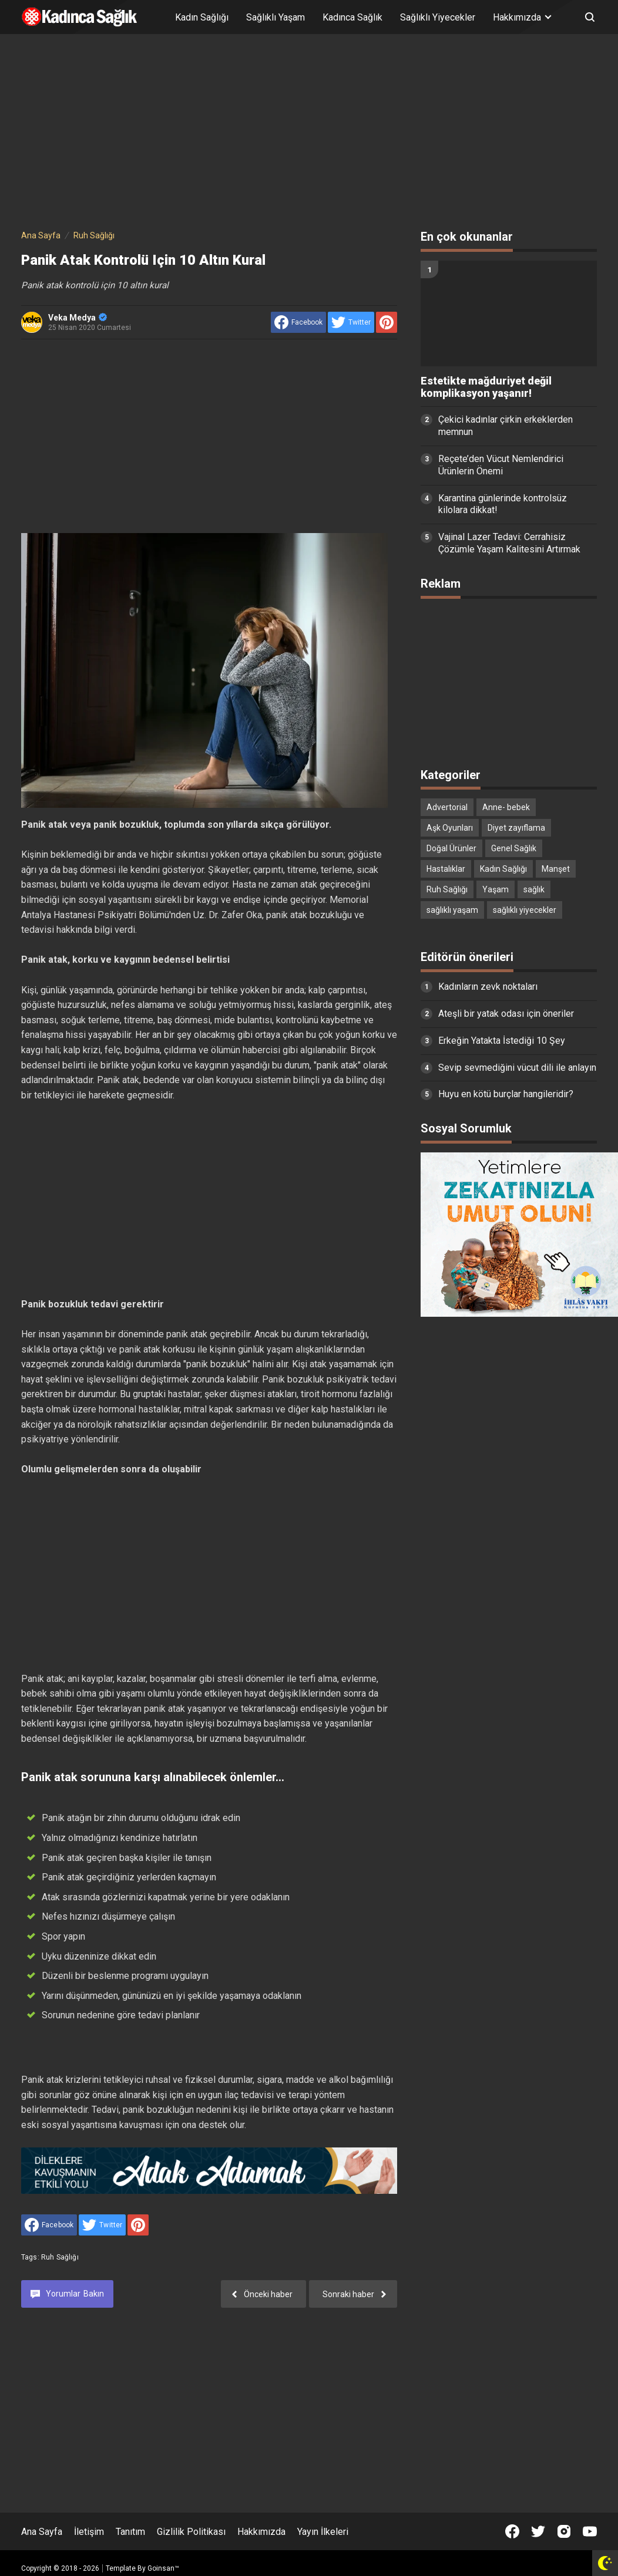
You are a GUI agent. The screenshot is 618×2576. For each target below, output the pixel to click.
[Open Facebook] (512, 2531)
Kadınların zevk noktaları (488, 986)
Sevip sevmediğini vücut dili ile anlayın (517, 1067)
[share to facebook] (298, 322)
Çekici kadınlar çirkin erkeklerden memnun (505, 425)
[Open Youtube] (590, 2531)
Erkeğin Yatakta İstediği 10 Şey (501, 1040)
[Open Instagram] (564, 2531)
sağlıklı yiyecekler (524, 910)
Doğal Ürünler (451, 848)
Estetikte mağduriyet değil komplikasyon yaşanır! (486, 387)
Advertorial (447, 807)
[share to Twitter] (351, 322)
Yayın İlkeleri (322, 2531)
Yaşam (495, 889)
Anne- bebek (506, 807)
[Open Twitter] (538, 2531)
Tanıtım (130, 2531)
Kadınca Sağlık (352, 17)
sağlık (534, 889)
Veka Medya (77, 317)
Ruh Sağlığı (60, 2257)
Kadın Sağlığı (202, 17)
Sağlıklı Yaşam (275, 17)
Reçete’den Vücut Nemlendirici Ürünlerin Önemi (500, 465)
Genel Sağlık (513, 848)
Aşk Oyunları (449, 827)
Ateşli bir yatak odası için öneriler (506, 1013)
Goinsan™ (163, 2568)
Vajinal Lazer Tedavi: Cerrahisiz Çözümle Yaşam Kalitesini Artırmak (509, 543)
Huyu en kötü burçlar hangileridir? (505, 1094)
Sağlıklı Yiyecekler (437, 17)
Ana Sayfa (41, 2531)
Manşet (556, 869)
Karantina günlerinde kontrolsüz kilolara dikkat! (502, 504)
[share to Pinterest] (386, 322)
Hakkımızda (261, 2531)
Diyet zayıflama (516, 827)
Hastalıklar (445, 869)
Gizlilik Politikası (191, 2531)
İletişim (89, 2531)
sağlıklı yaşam (452, 910)
